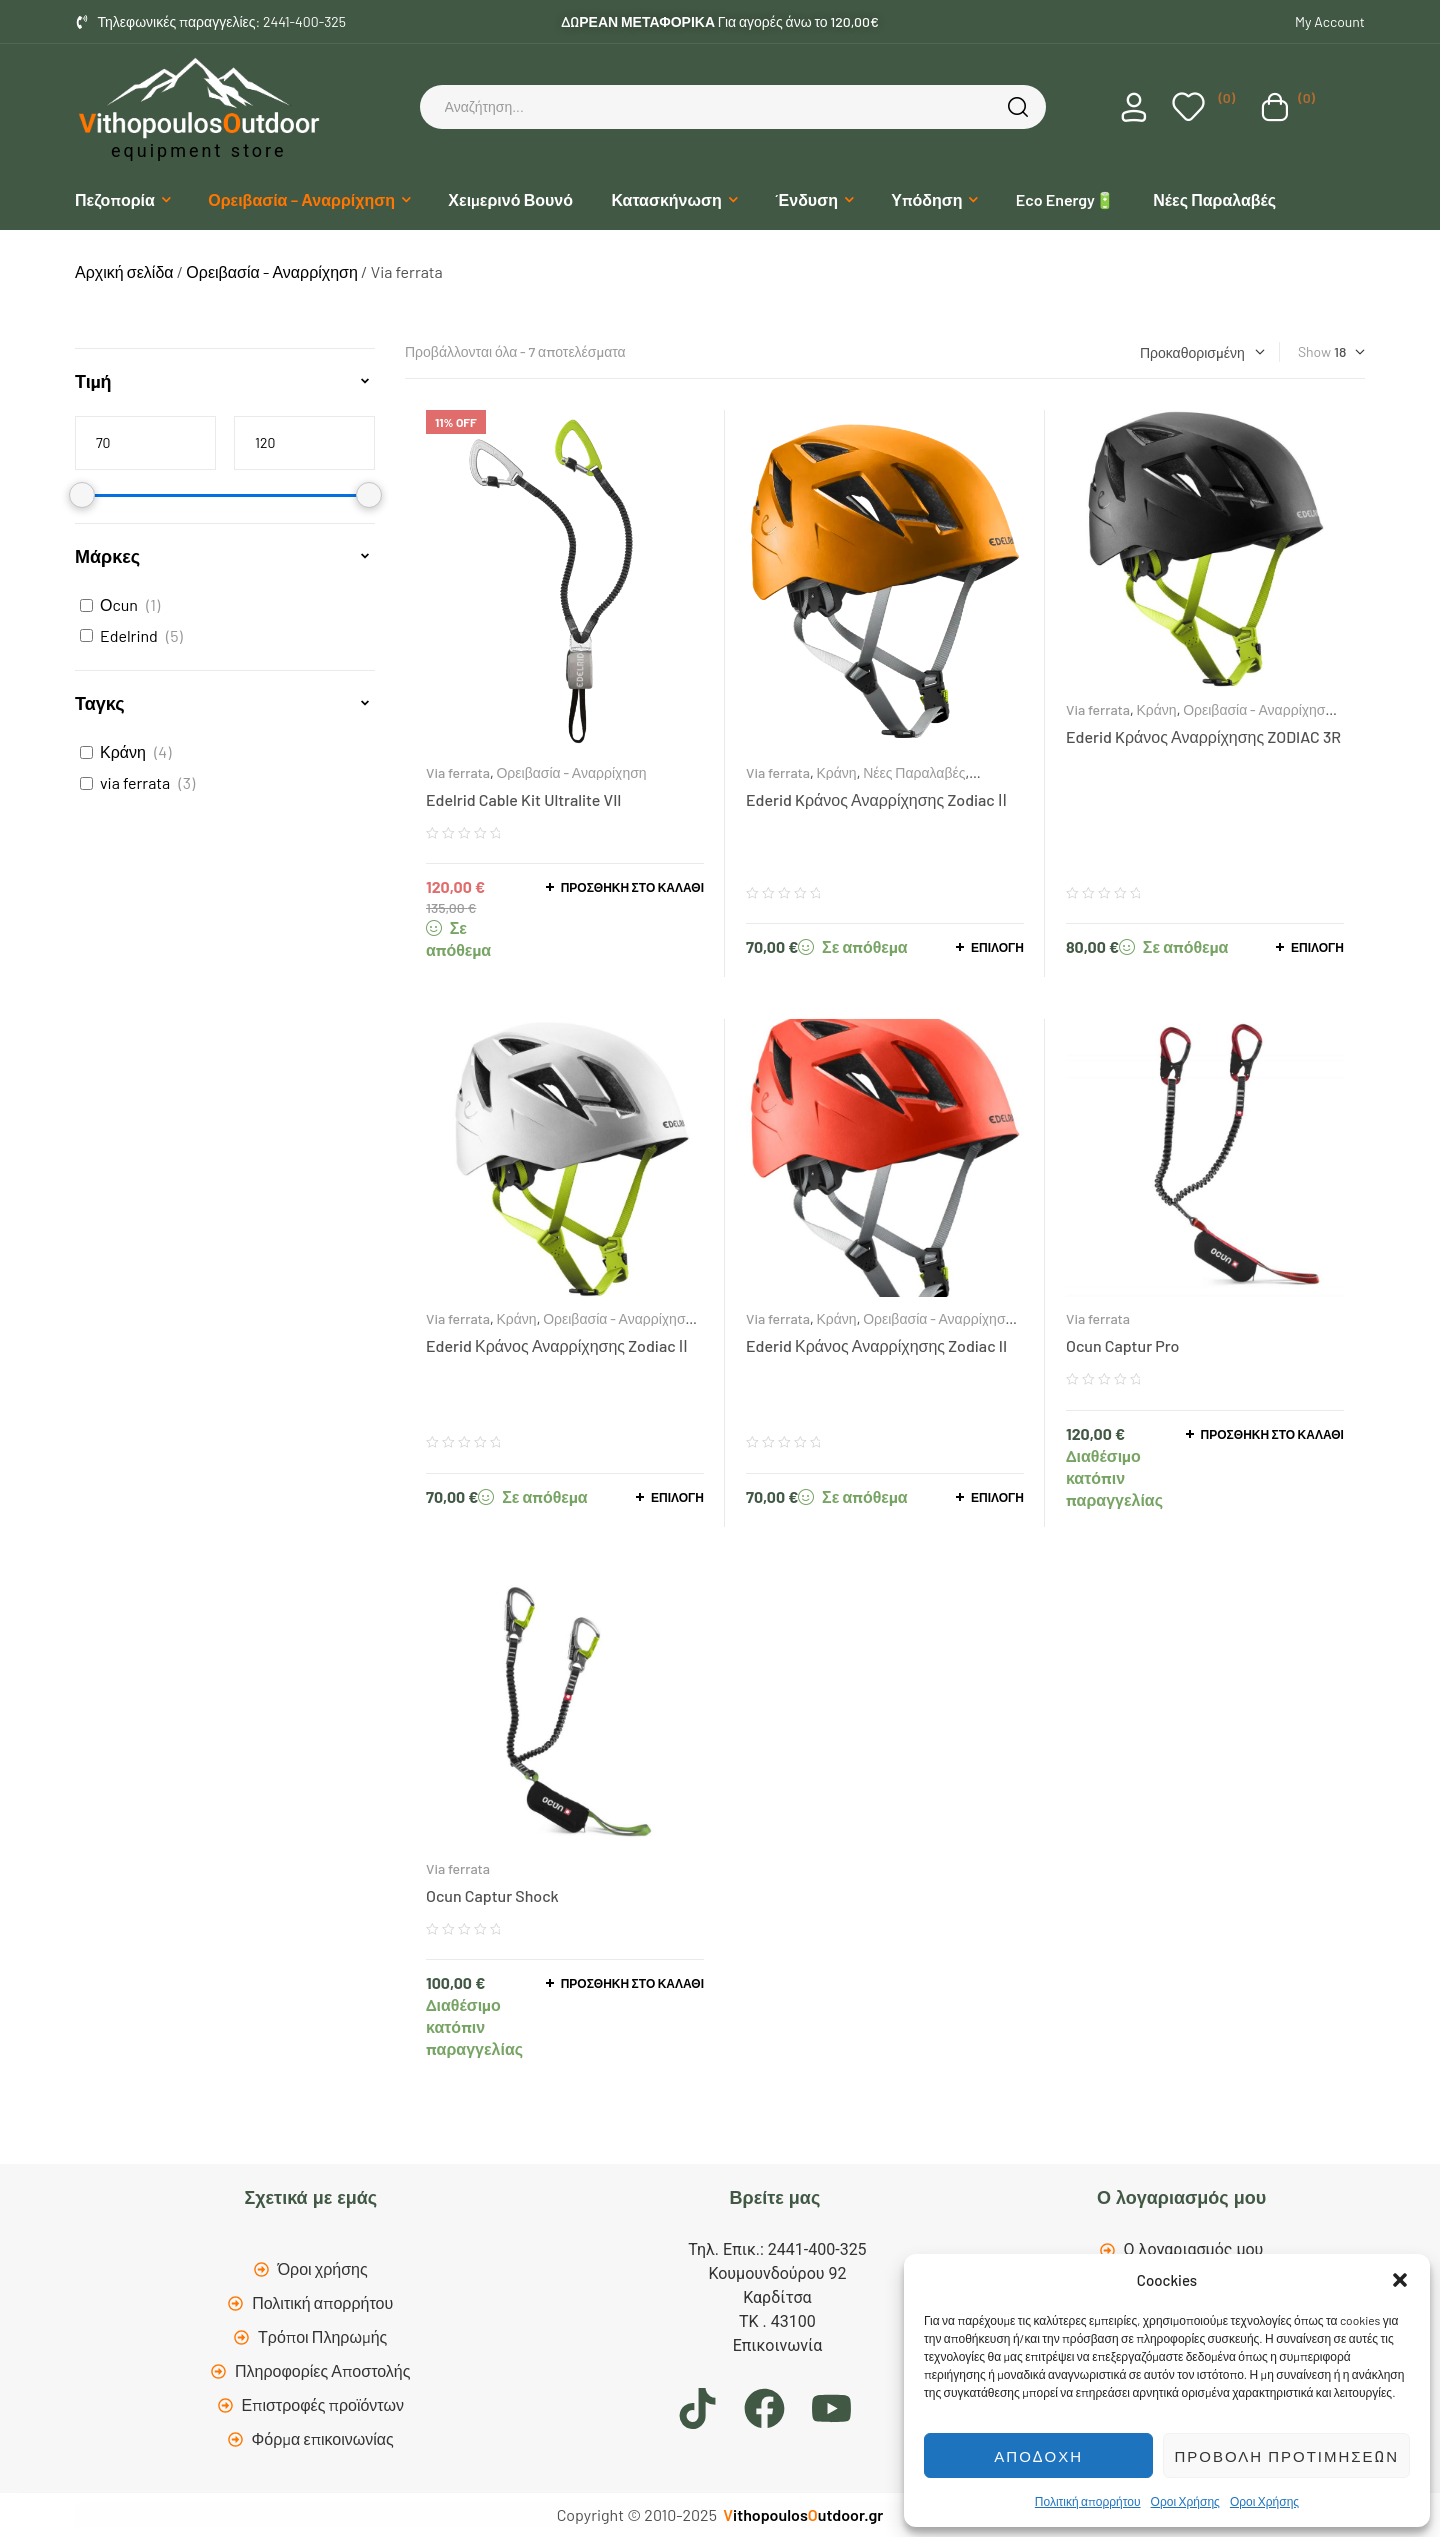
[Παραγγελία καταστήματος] (1202, 352)
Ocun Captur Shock (492, 1895)
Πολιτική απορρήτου (1088, 2501)
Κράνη (836, 772)
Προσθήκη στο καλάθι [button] (632, 887)
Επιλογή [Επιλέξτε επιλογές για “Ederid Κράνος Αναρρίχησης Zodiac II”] (997, 1497)
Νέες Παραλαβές (914, 772)
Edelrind (129, 635)
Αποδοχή (1038, 2456)
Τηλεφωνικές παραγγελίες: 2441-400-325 (222, 21)
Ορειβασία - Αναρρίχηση (272, 271)
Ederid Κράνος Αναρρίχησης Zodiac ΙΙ (557, 1345)
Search (1021, 107)
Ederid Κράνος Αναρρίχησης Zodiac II (876, 1345)
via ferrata (135, 782)
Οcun (119, 604)
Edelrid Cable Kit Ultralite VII (523, 799)
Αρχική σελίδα (124, 271)
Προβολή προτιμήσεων (1286, 2456)
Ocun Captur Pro (1122, 1345)
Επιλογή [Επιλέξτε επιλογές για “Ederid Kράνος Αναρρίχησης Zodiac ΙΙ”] (997, 947)
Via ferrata (458, 772)
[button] (1400, 2280)
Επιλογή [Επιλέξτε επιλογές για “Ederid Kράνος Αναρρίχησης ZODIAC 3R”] (1317, 947)
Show (1314, 351)
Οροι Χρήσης (1185, 2501)
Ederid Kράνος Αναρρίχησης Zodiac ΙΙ (876, 799)
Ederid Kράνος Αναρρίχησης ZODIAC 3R (1203, 736)
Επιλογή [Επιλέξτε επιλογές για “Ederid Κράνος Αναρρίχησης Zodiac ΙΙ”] (677, 1497)
